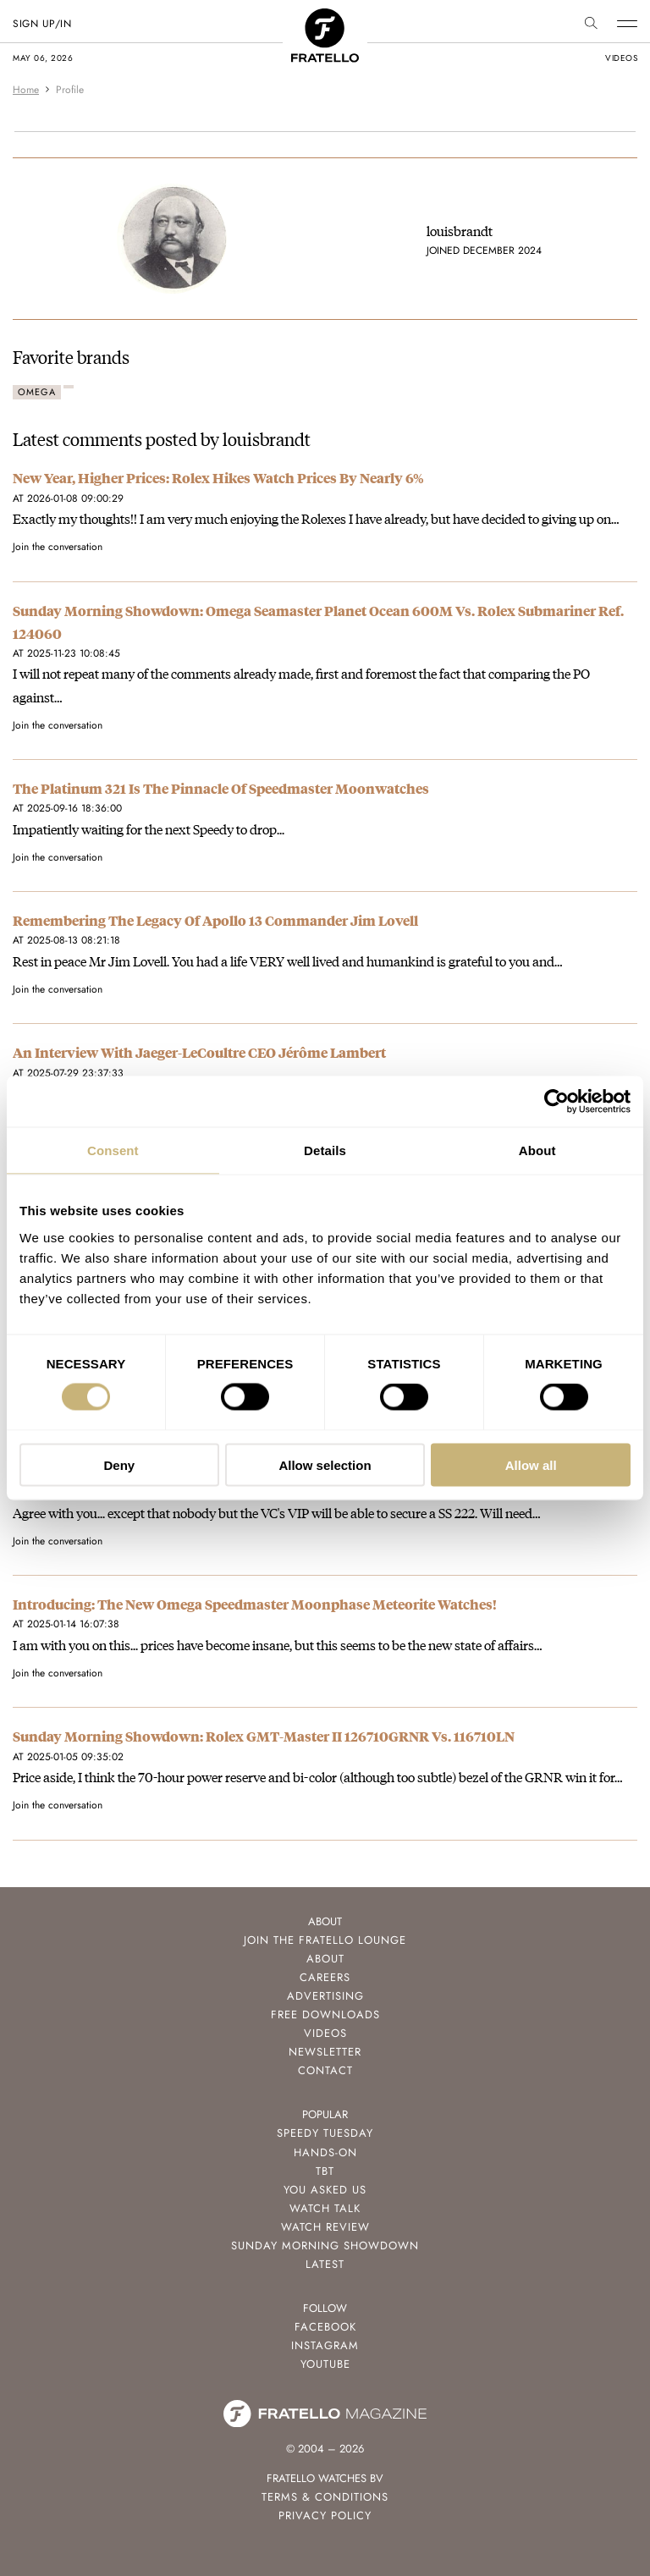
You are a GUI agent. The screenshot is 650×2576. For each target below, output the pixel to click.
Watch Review (325, 2227)
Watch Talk (325, 2208)
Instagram (325, 2345)
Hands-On (325, 2152)
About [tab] (537, 1150)
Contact (325, 2070)
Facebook (325, 2327)
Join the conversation (57, 546)
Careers (325, 1977)
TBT (325, 2171)
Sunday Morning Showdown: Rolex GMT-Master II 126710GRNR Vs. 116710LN (264, 1736)
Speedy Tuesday (325, 2133)
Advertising (325, 1996)
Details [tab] (325, 1150)
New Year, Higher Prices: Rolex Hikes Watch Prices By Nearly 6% (218, 478)
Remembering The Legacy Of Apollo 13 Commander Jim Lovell (215, 920)
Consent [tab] (113, 1150)
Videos (325, 2033)
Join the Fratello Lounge (325, 1940)
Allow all (531, 1464)
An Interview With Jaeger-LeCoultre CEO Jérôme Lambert (199, 1052)
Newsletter (325, 2052)
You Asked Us (325, 2190)
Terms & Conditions (325, 2497)
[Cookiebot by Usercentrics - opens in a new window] (556, 1102)
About (325, 1959)
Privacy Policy (325, 2515)
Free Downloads (325, 2014)
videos (621, 58)
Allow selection (324, 1464)
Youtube (325, 2364)
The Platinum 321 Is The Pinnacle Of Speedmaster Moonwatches (221, 788)
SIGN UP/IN (42, 23)
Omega (37, 392)
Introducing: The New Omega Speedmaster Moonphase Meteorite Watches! (255, 1604)
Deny (119, 1464)
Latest (325, 2264)
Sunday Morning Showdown (325, 2245)
